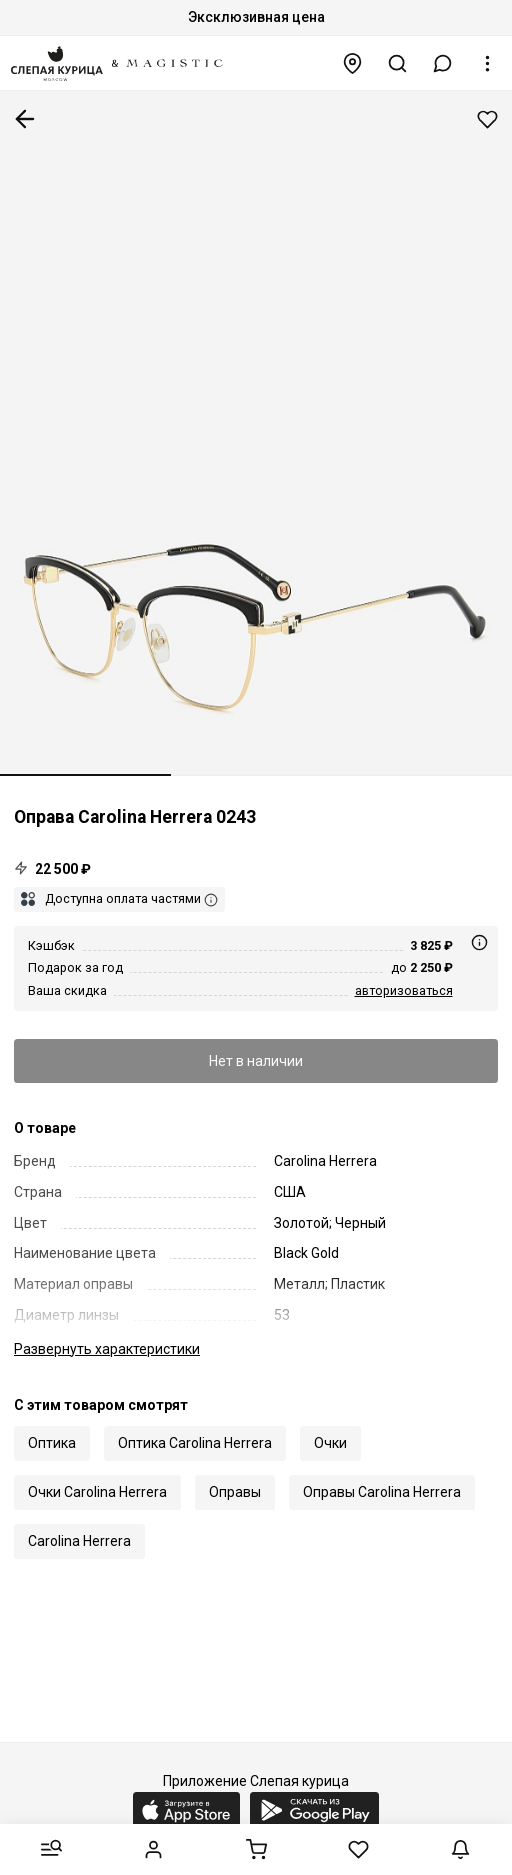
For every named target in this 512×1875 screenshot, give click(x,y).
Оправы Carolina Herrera (382, 1492)
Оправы (235, 1492)
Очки (330, 1443)
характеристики (107, 1349)
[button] (443, 63)
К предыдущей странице (25, 119)
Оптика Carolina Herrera (195, 1443)
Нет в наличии (256, 1061)
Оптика (52, 1443)
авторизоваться (404, 990)
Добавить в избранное (487, 119)
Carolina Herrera (79, 1541)
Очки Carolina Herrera (97, 1492)
